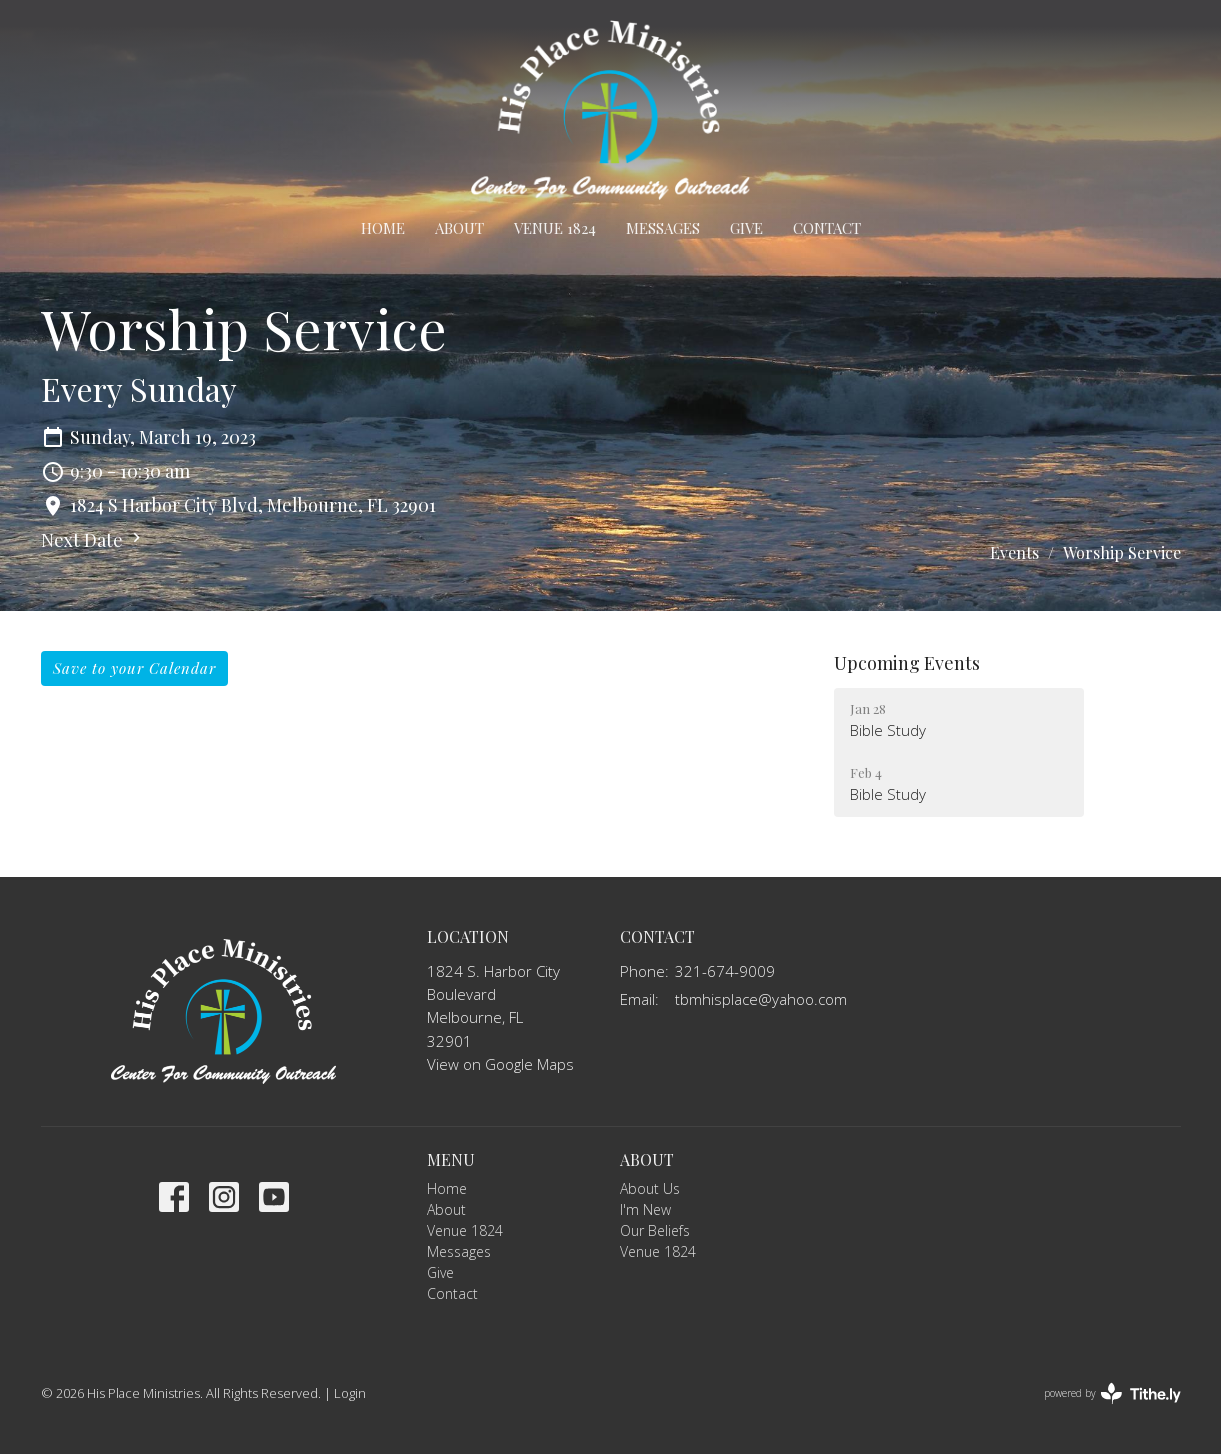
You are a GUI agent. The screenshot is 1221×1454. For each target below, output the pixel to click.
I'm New (645, 1209)
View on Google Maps (500, 1064)
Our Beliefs (655, 1230)
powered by (1112, 1393)
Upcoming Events (907, 663)
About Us (650, 1188)
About (459, 228)
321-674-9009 (725, 971)
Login (350, 1393)
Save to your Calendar (134, 668)
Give (746, 228)
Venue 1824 (555, 228)
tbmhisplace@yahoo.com (761, 999)
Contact (827, 228)
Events (1014, 552)
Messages (663, 228)
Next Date (93, 540)
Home (383, 228)
